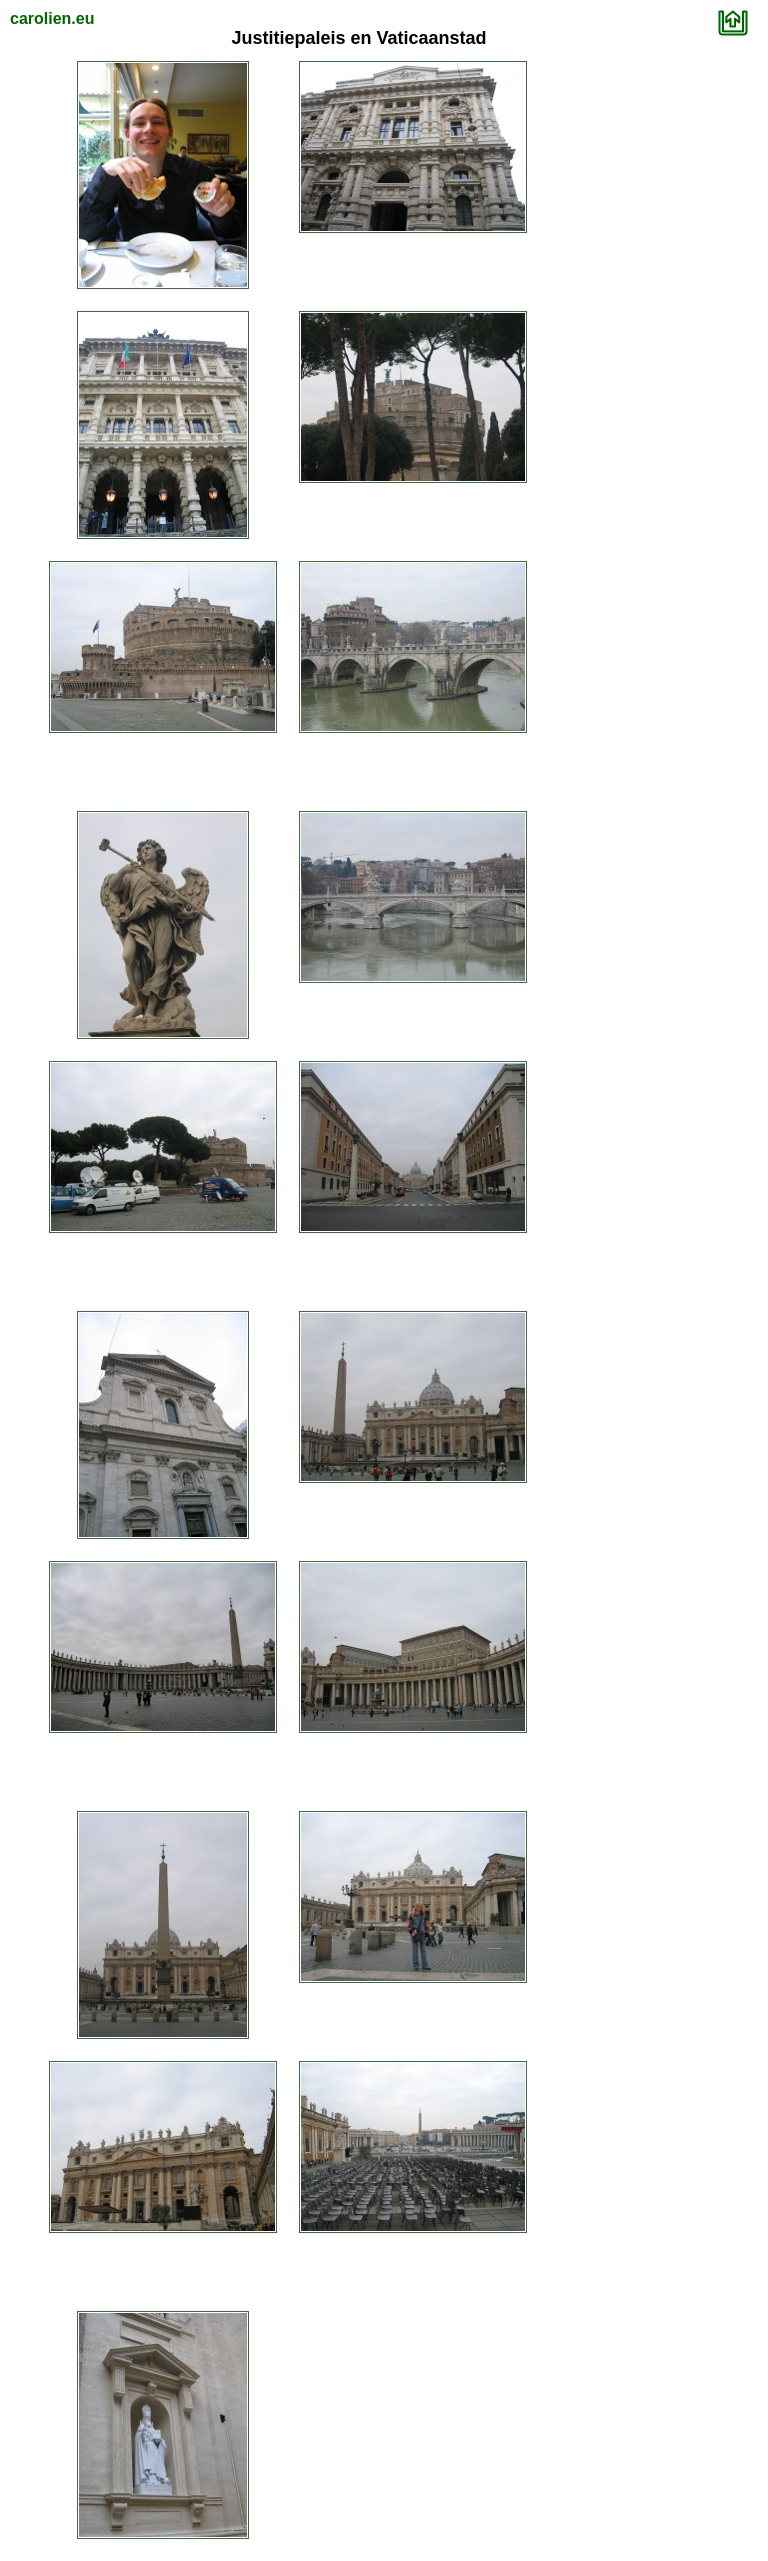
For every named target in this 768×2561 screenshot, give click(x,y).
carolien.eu (52, 18)
